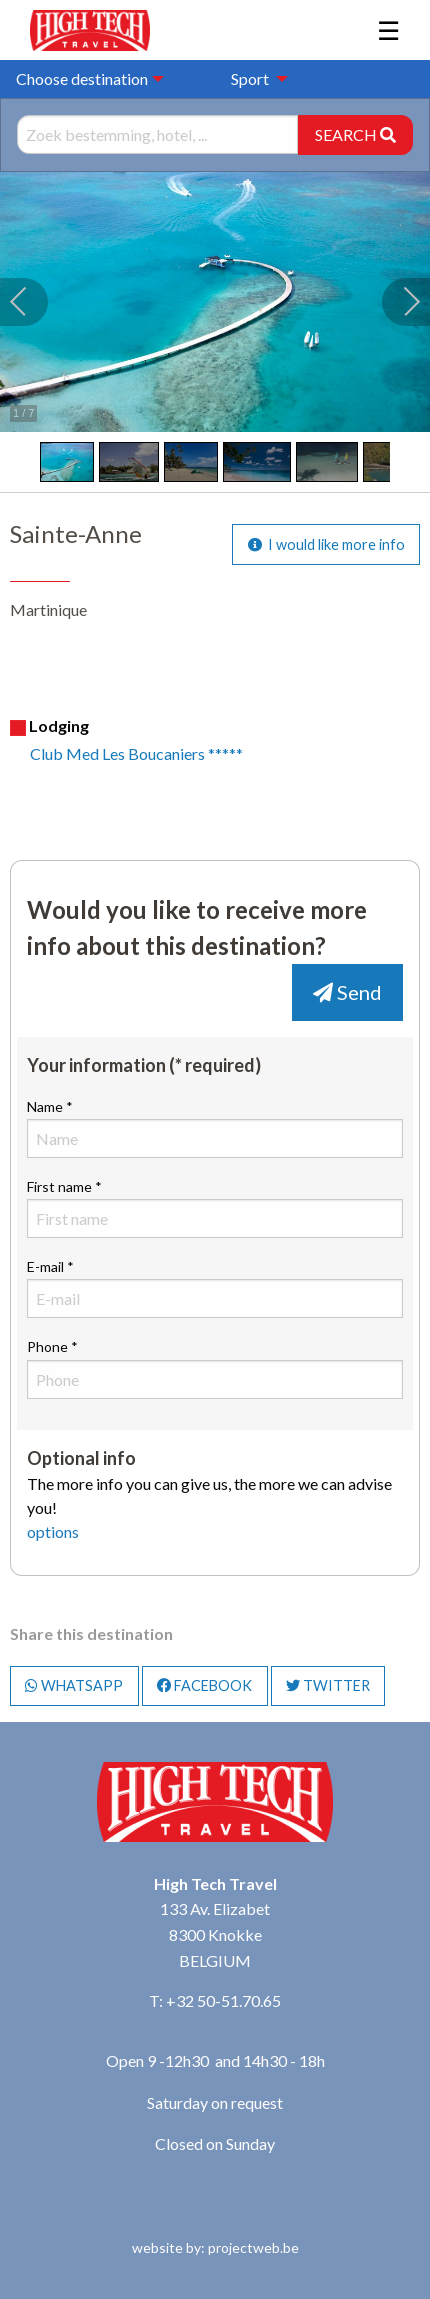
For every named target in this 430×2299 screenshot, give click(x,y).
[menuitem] (254, 79)
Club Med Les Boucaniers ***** (136, 753)
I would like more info (326, 544)
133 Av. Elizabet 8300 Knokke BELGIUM (215, 1934)
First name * (215, 1208)
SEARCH (355, 134)
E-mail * (215, 1288)
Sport (250, 78)
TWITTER (328, 1685)
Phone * (215, 1368)
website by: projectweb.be (215, 2247)
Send (347, 992)
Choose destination (82, 78)
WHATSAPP (74, 1685)
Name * (215, 1128)
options (53, 1531)
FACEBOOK (204, 1685)
